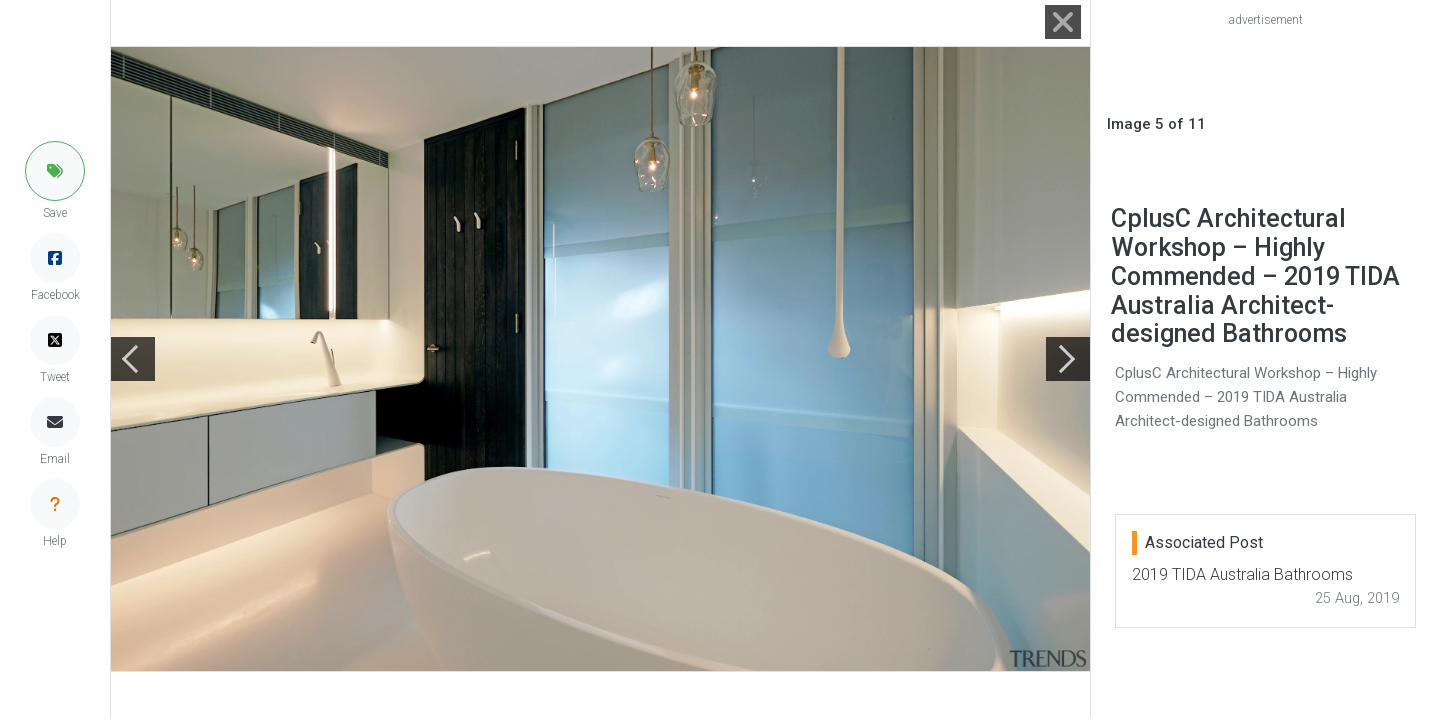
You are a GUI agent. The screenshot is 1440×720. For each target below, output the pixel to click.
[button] (55, 171)
